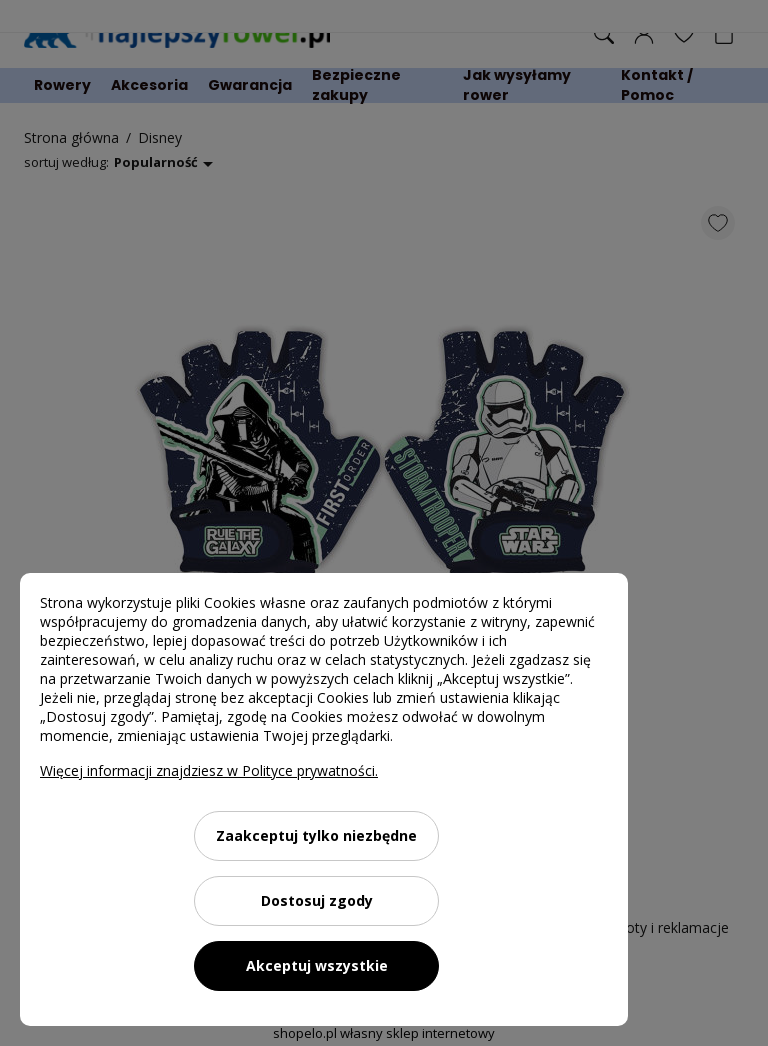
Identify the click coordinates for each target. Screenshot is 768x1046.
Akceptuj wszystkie (317, 965)
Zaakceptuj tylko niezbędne (316, 835)
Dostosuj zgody (317, 900)
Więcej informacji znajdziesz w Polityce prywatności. (209, 770)
